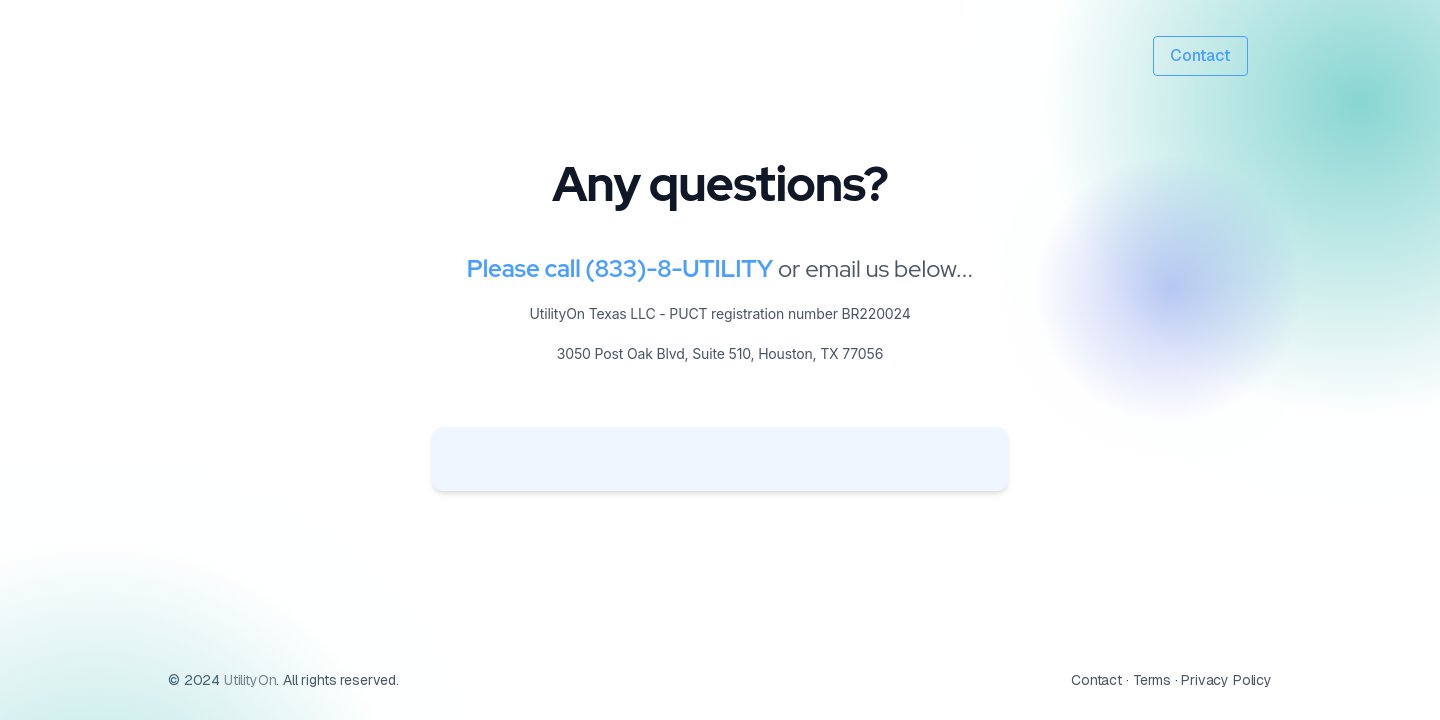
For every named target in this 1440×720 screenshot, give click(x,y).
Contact (1200, 55)
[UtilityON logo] (272, 56)
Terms (1152, 680)
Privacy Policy (1226, 680)
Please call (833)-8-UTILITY (620, 268)
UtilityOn (248, 680)
